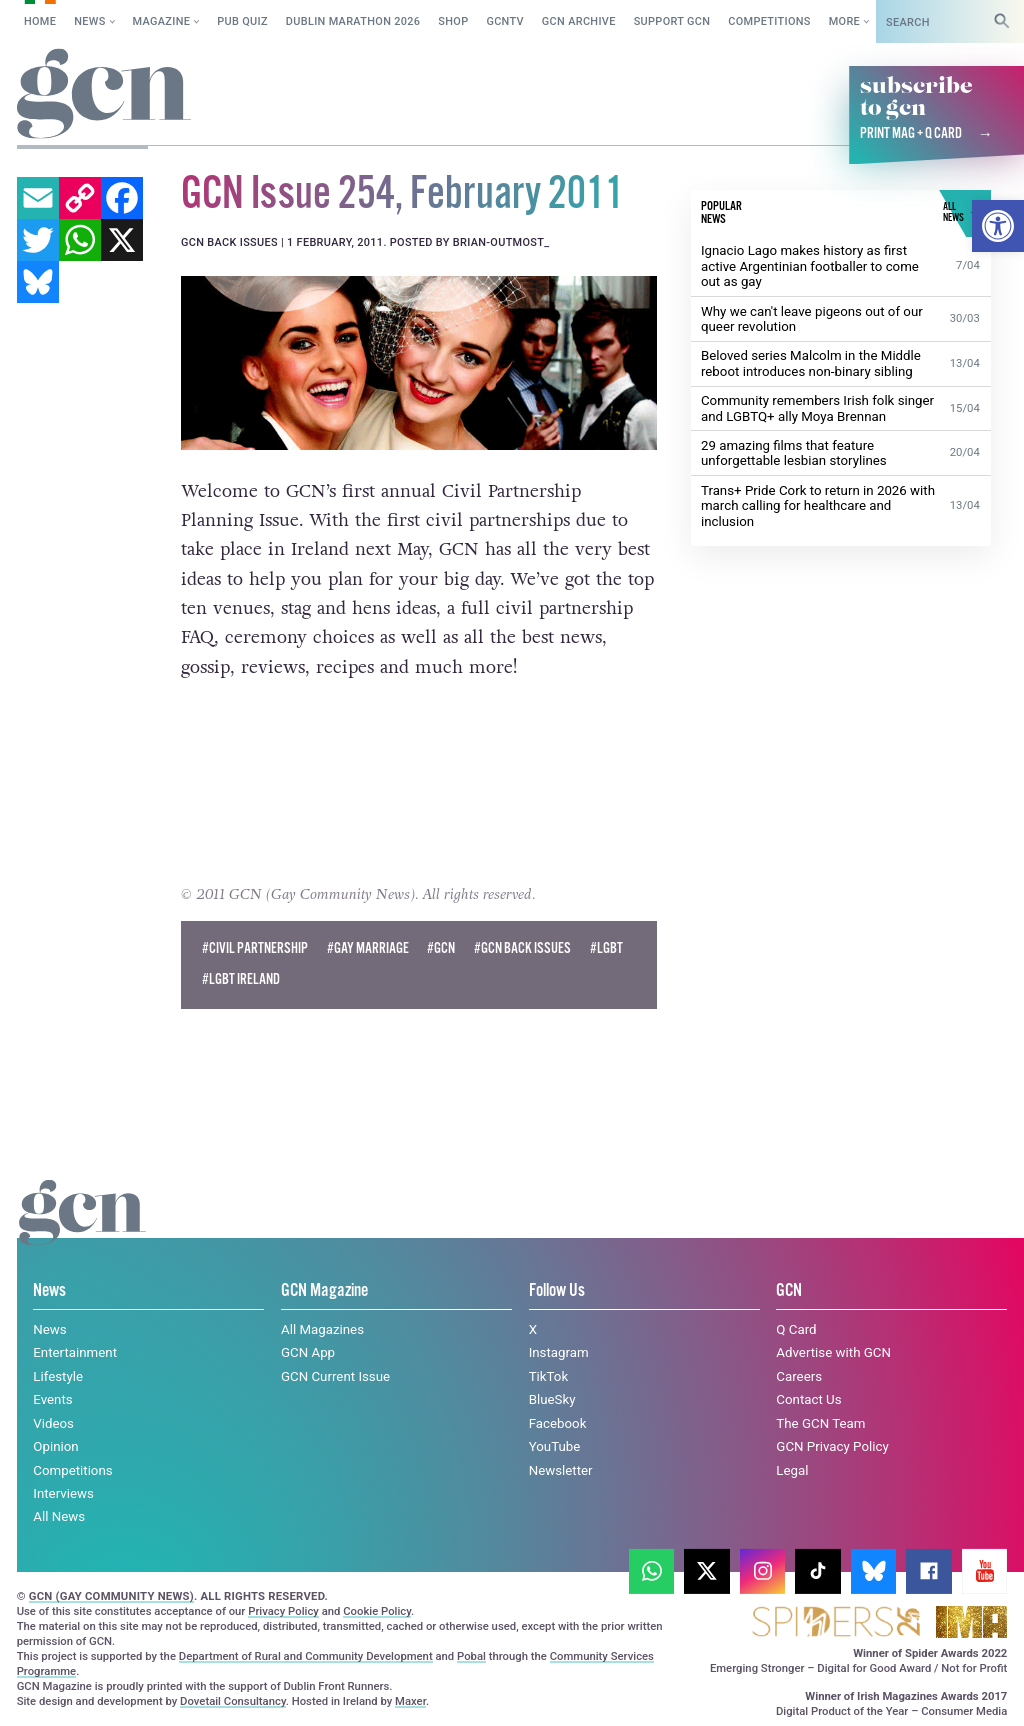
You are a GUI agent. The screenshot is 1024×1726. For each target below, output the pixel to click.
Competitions (769, 21)
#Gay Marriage (368, 949)
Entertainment (75, 1352)
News (89, 21)
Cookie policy (171, 1691)
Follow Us (557, 1290)
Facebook (558, 1423)
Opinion (55, 1446)
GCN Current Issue (335, 1376)
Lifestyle (58, 1376)
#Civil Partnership (255, 949)
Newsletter (561, 1469)
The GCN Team (820, 1423)
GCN (789, 1290)
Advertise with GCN (833, 1352)
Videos (53, 1423)
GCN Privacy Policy (832, 1446)
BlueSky (552, 1399)
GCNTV (505, 21)
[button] (998, 226)
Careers (799, 1376)
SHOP (453, 21)
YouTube (555, 1446)
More (844, 21)
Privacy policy (294, 1691)
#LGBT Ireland (241, 980)
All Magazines (322, 1329)
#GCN (441, 949)
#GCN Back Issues (522, 949)
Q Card (796, 1329)
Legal (792, 1469)
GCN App (308, 1352)
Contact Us (808, 1399)
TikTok (549, 1376)
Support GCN (672, 21)
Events (52, 1399)
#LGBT (606, 949)
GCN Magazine (324, 1290)
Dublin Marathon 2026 (353, 21)
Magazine (162, 21)
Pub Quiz (242, 21)
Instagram (559, 1352)
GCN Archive (579, 21)
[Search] (1002, 21)
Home (40, 21)
